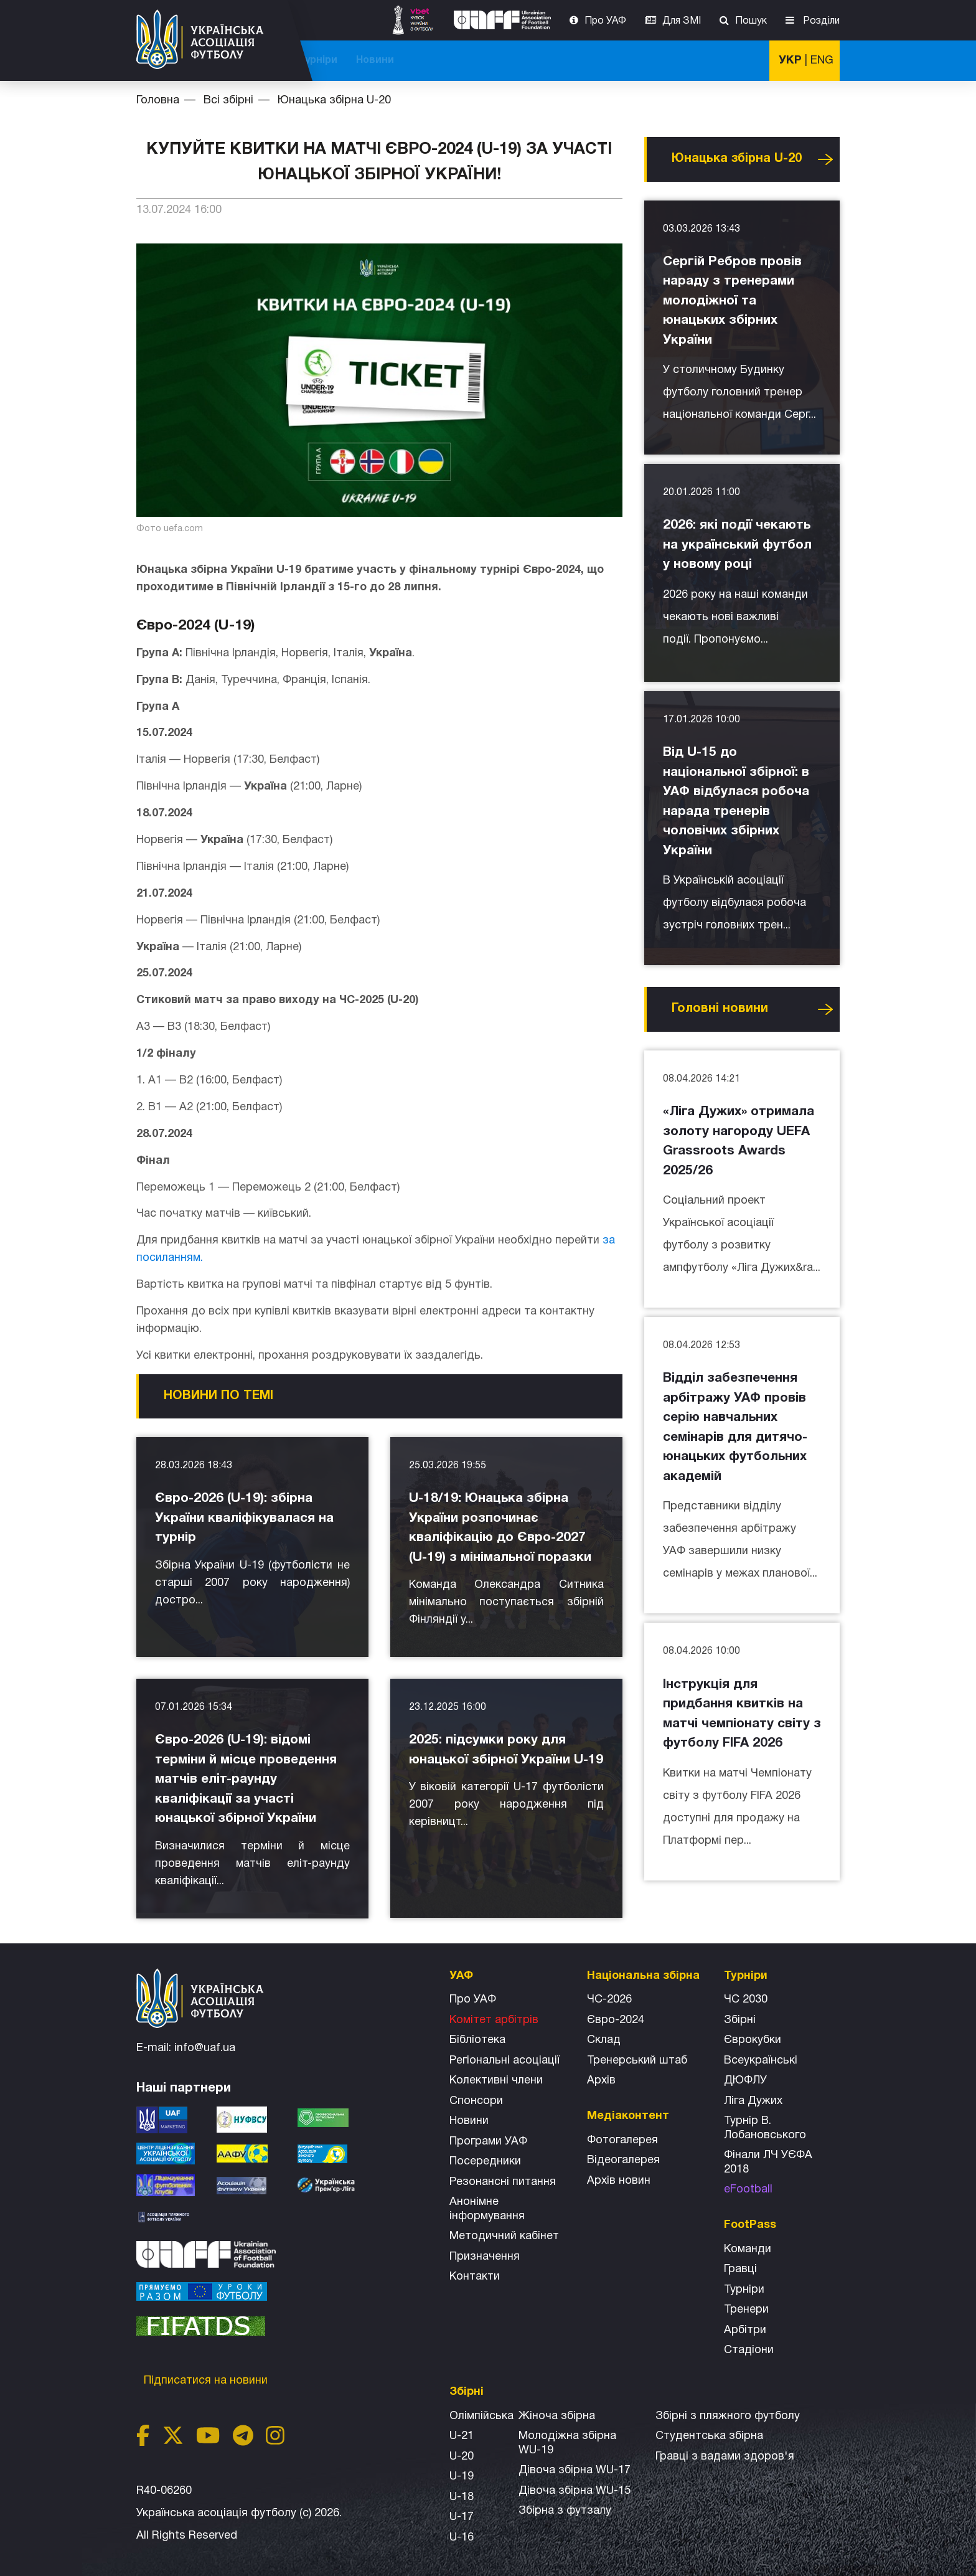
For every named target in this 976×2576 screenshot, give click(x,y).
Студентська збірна (709, 2436)
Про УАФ (605, 21)
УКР (790, 60)
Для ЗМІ (681, 21)
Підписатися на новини (207, 2380)
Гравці (740, 2269)
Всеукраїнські (760, 2060)
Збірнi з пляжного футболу (727, 2416)
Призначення (484, 2257)
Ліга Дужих (753, 2101)
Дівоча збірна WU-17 (574, 2470)
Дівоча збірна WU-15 (574, 2491)
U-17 (461, 2517)
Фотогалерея (622, 2140)
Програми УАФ (488, 2141)
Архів (601, 2080)
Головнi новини (720, 1008)
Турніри (681, 60)
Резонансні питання (502, 2182)
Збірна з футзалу (564, 2511)
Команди (747, 2249)
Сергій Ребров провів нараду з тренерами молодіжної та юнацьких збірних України (732, 301)
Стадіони (749, 2350)
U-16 (461, 2537)
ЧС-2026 (345, 60)
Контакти (474, 2277)
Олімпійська (481, 2416)
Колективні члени (496, 2080)
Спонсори (476, 2101)
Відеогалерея (623, 2160)
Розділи (820, 21)
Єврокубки (752, 2040)
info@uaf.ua (204, 2048)
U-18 (461, 2497)
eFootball (748, 2189)
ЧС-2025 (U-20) (421, 60)
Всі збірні (619, 60)
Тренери (746, 2310)
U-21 (461, 2436)
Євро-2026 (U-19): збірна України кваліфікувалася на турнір (244, 1518)
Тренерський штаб (637, 2060)
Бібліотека (477, 2040)
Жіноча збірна (556, 2416)
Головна (157, 100)
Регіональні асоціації (504, 2060)
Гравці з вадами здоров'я (724, 2456)
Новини (738, 60)
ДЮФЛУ (745, 2080)
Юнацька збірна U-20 (334, 100)
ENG (821, 60)
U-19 (461, 2476)
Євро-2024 (615, 2020)
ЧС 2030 (745, 1999)
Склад (604, 2040)
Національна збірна (526, 60)
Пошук (751, 21)
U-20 (461, 2456)
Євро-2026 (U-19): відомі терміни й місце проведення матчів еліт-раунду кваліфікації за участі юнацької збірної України (246, 1779)
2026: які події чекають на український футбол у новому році (737, 544)
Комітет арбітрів (493, 2020)
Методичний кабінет (504, 2236)
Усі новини (825, 159)
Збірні (740, 2020)
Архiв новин (618, 2181)
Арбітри (745, 2330)
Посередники (485, 2161)
